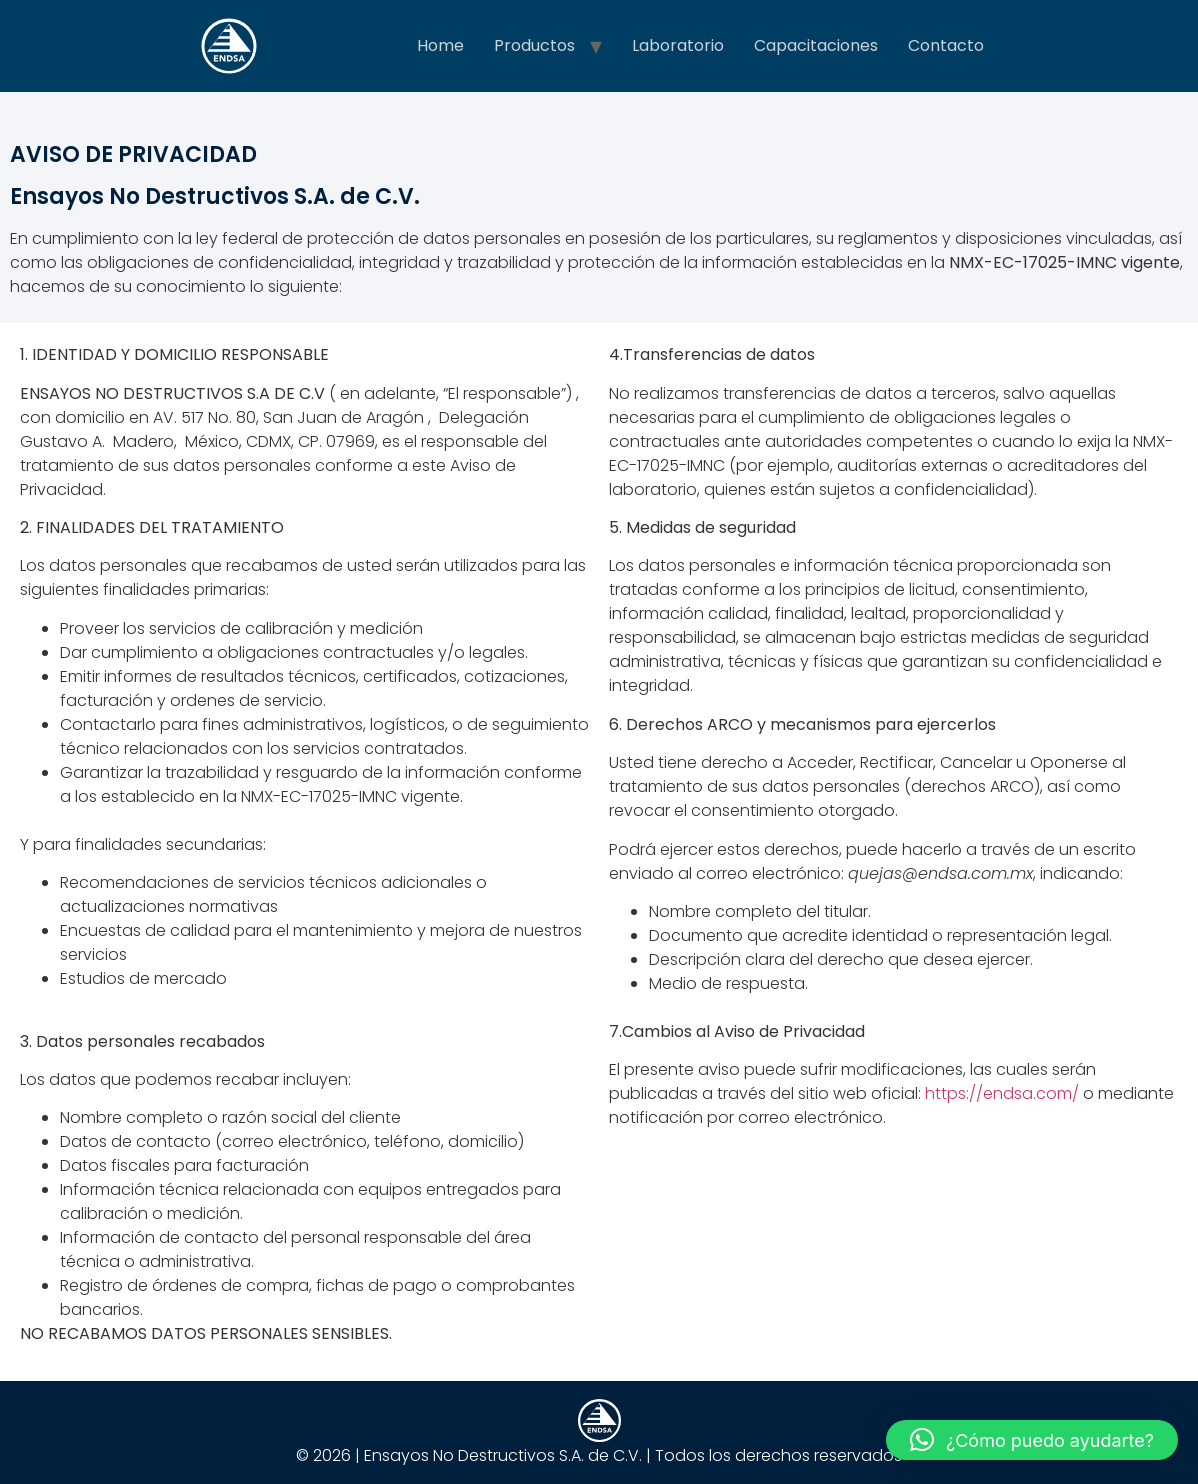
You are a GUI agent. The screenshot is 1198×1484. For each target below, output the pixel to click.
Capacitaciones (816, 45)
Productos (534, 45)
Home (440, 45)
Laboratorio (678, 45)
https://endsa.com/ (1002, 1093)
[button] (1032, 1440)
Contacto (946, 45)
